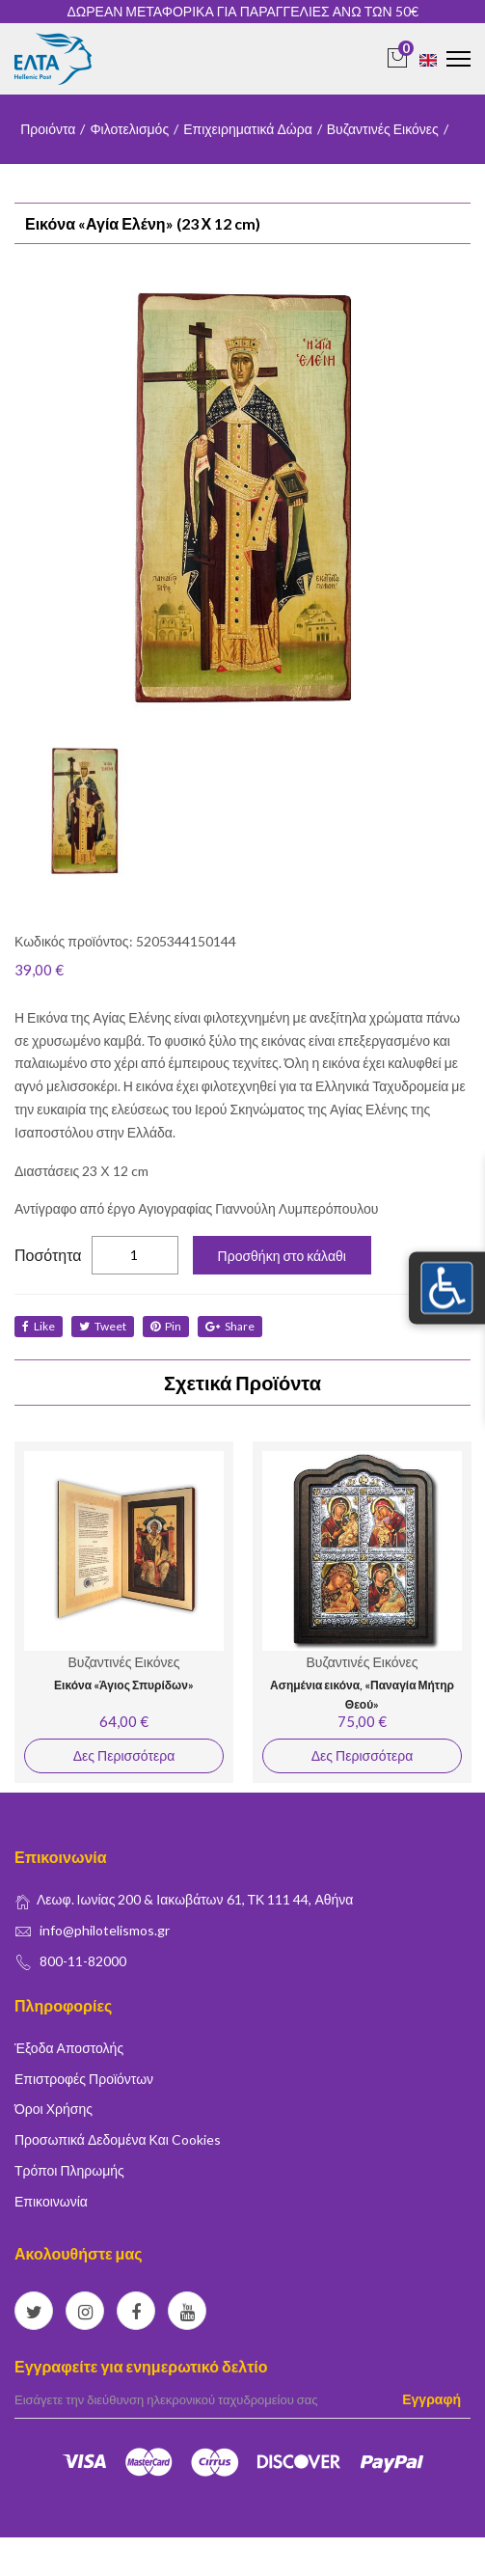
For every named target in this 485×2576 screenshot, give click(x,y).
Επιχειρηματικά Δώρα (247, 129)
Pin (165, 1326)
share (230, 1326)
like (38, 1326)
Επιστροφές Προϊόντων (83, 2078)
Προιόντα (47, 129)
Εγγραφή (431, 2399)
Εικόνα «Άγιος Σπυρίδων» (124, 1685)
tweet (102, 1326)
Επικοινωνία (51, 2201)
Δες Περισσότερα (124, 1755)
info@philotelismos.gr (105, 1930)
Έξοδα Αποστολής (68, 2048)
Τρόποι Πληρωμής (69, 2170)
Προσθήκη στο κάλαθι (282, 1255)
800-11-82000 (83, 1961)
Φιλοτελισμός (129, 129)
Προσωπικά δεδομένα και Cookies (117, 2139)
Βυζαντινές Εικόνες (383, 129)
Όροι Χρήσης (53, 2108)
